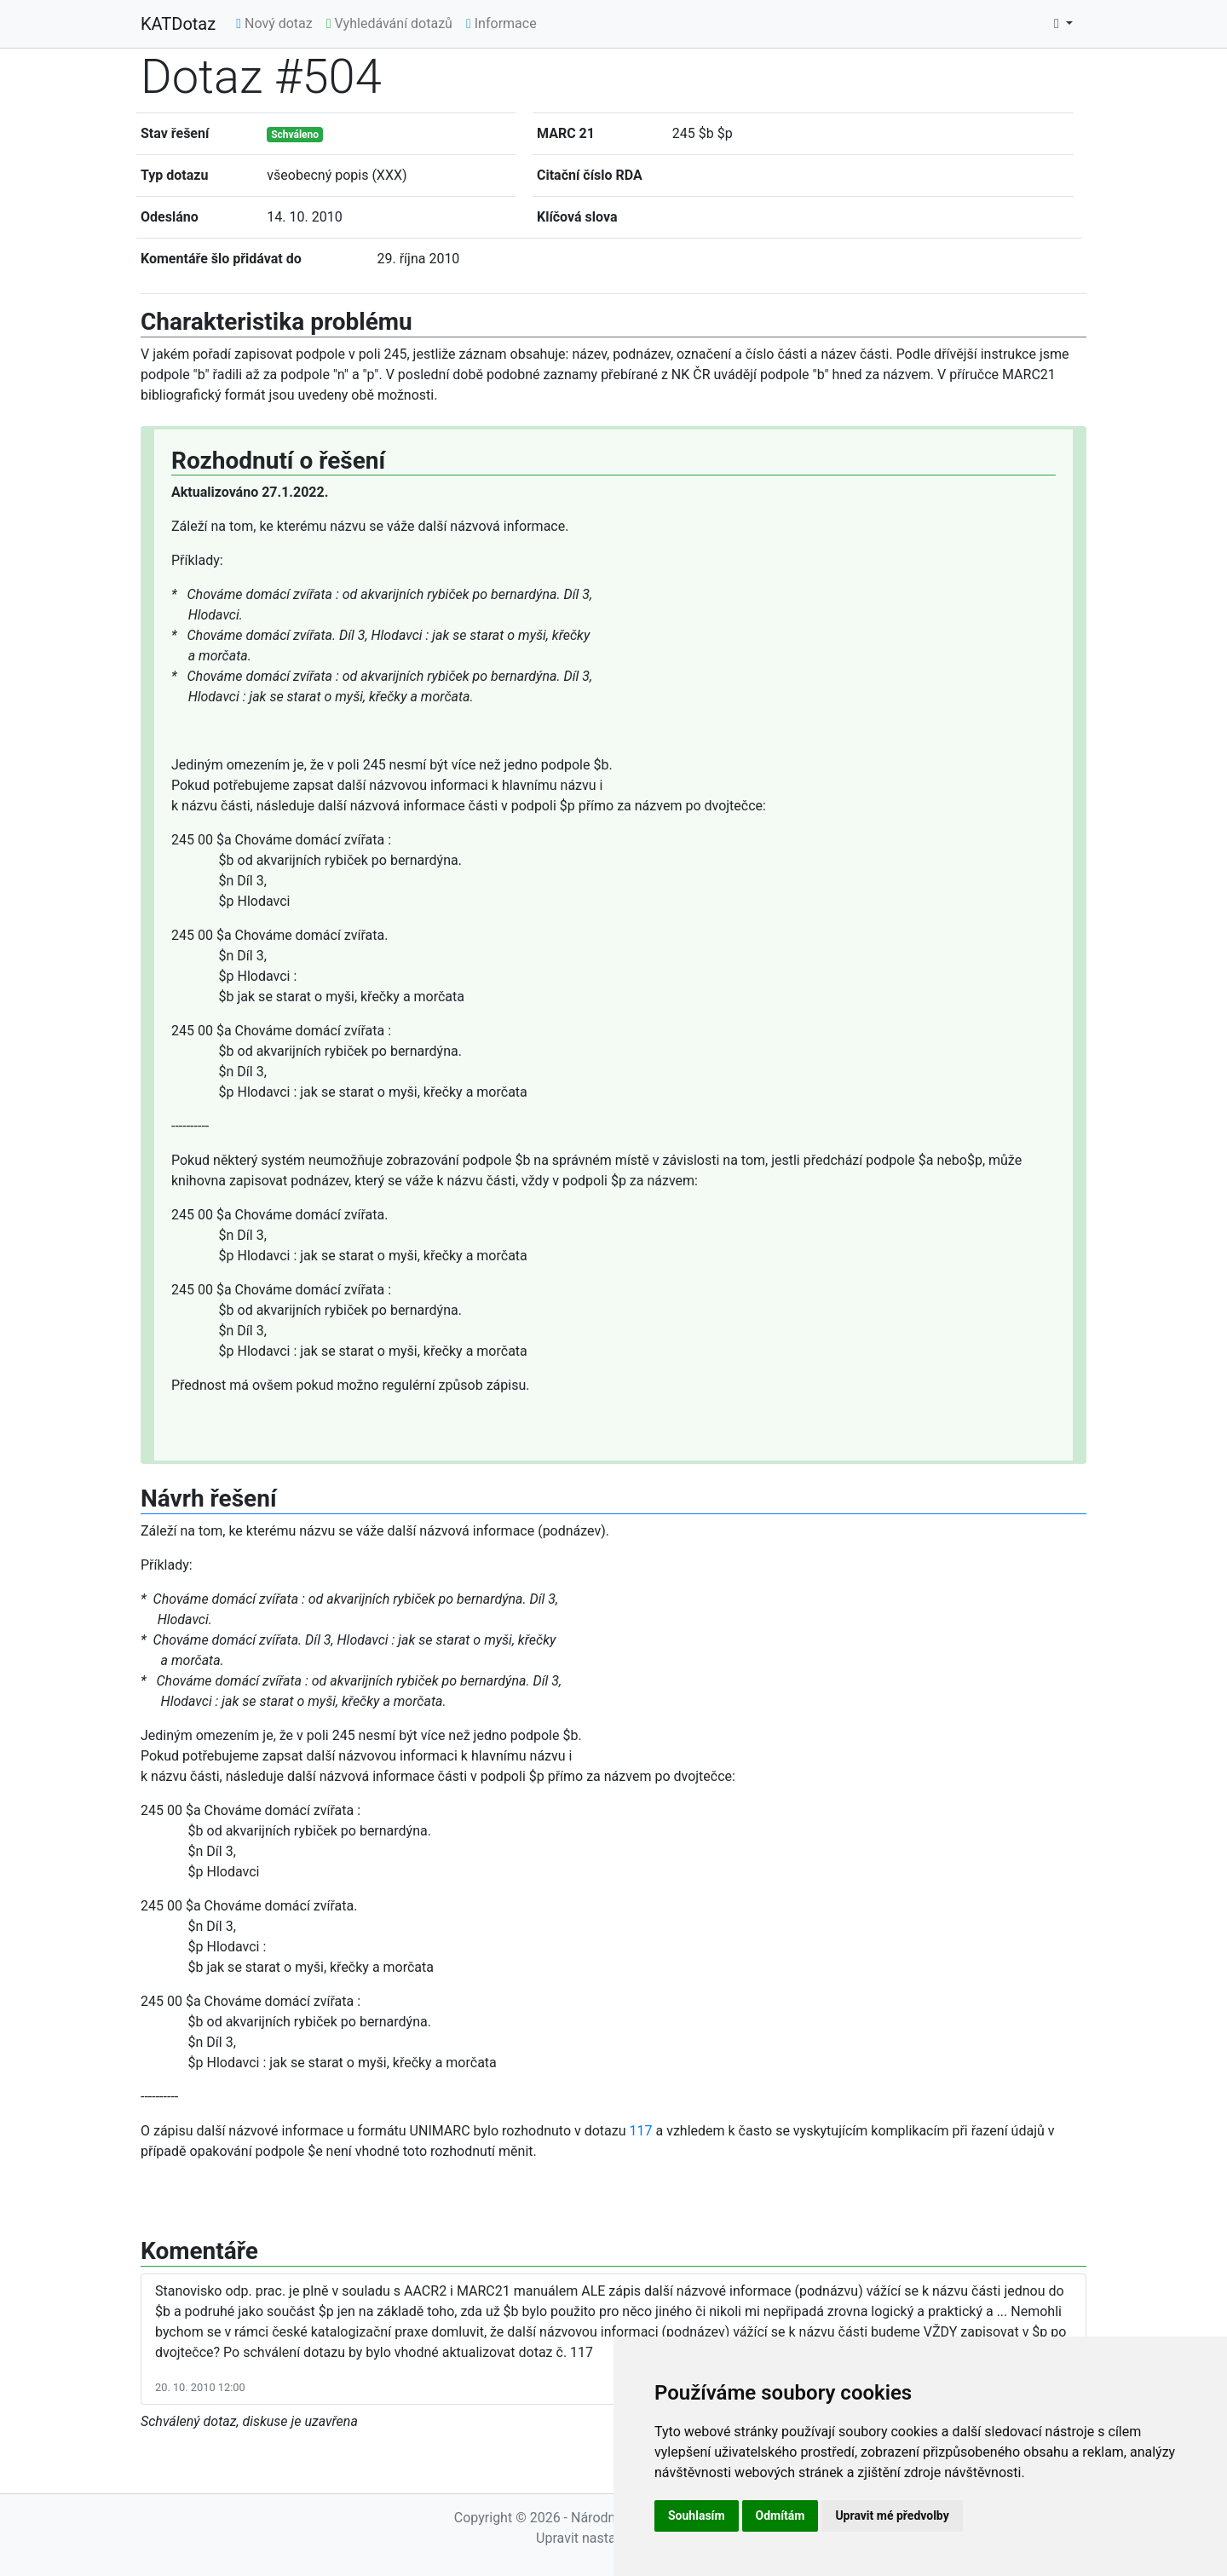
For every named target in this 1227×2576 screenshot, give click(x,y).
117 (641, 2131)
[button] (1063, 24)
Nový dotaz (274, 23)
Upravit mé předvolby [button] (891, 2515)
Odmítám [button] (780, 2515)
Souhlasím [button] (696, 2515)
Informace (501, 23)
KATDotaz (178, 24)
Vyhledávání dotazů (389, 23)
